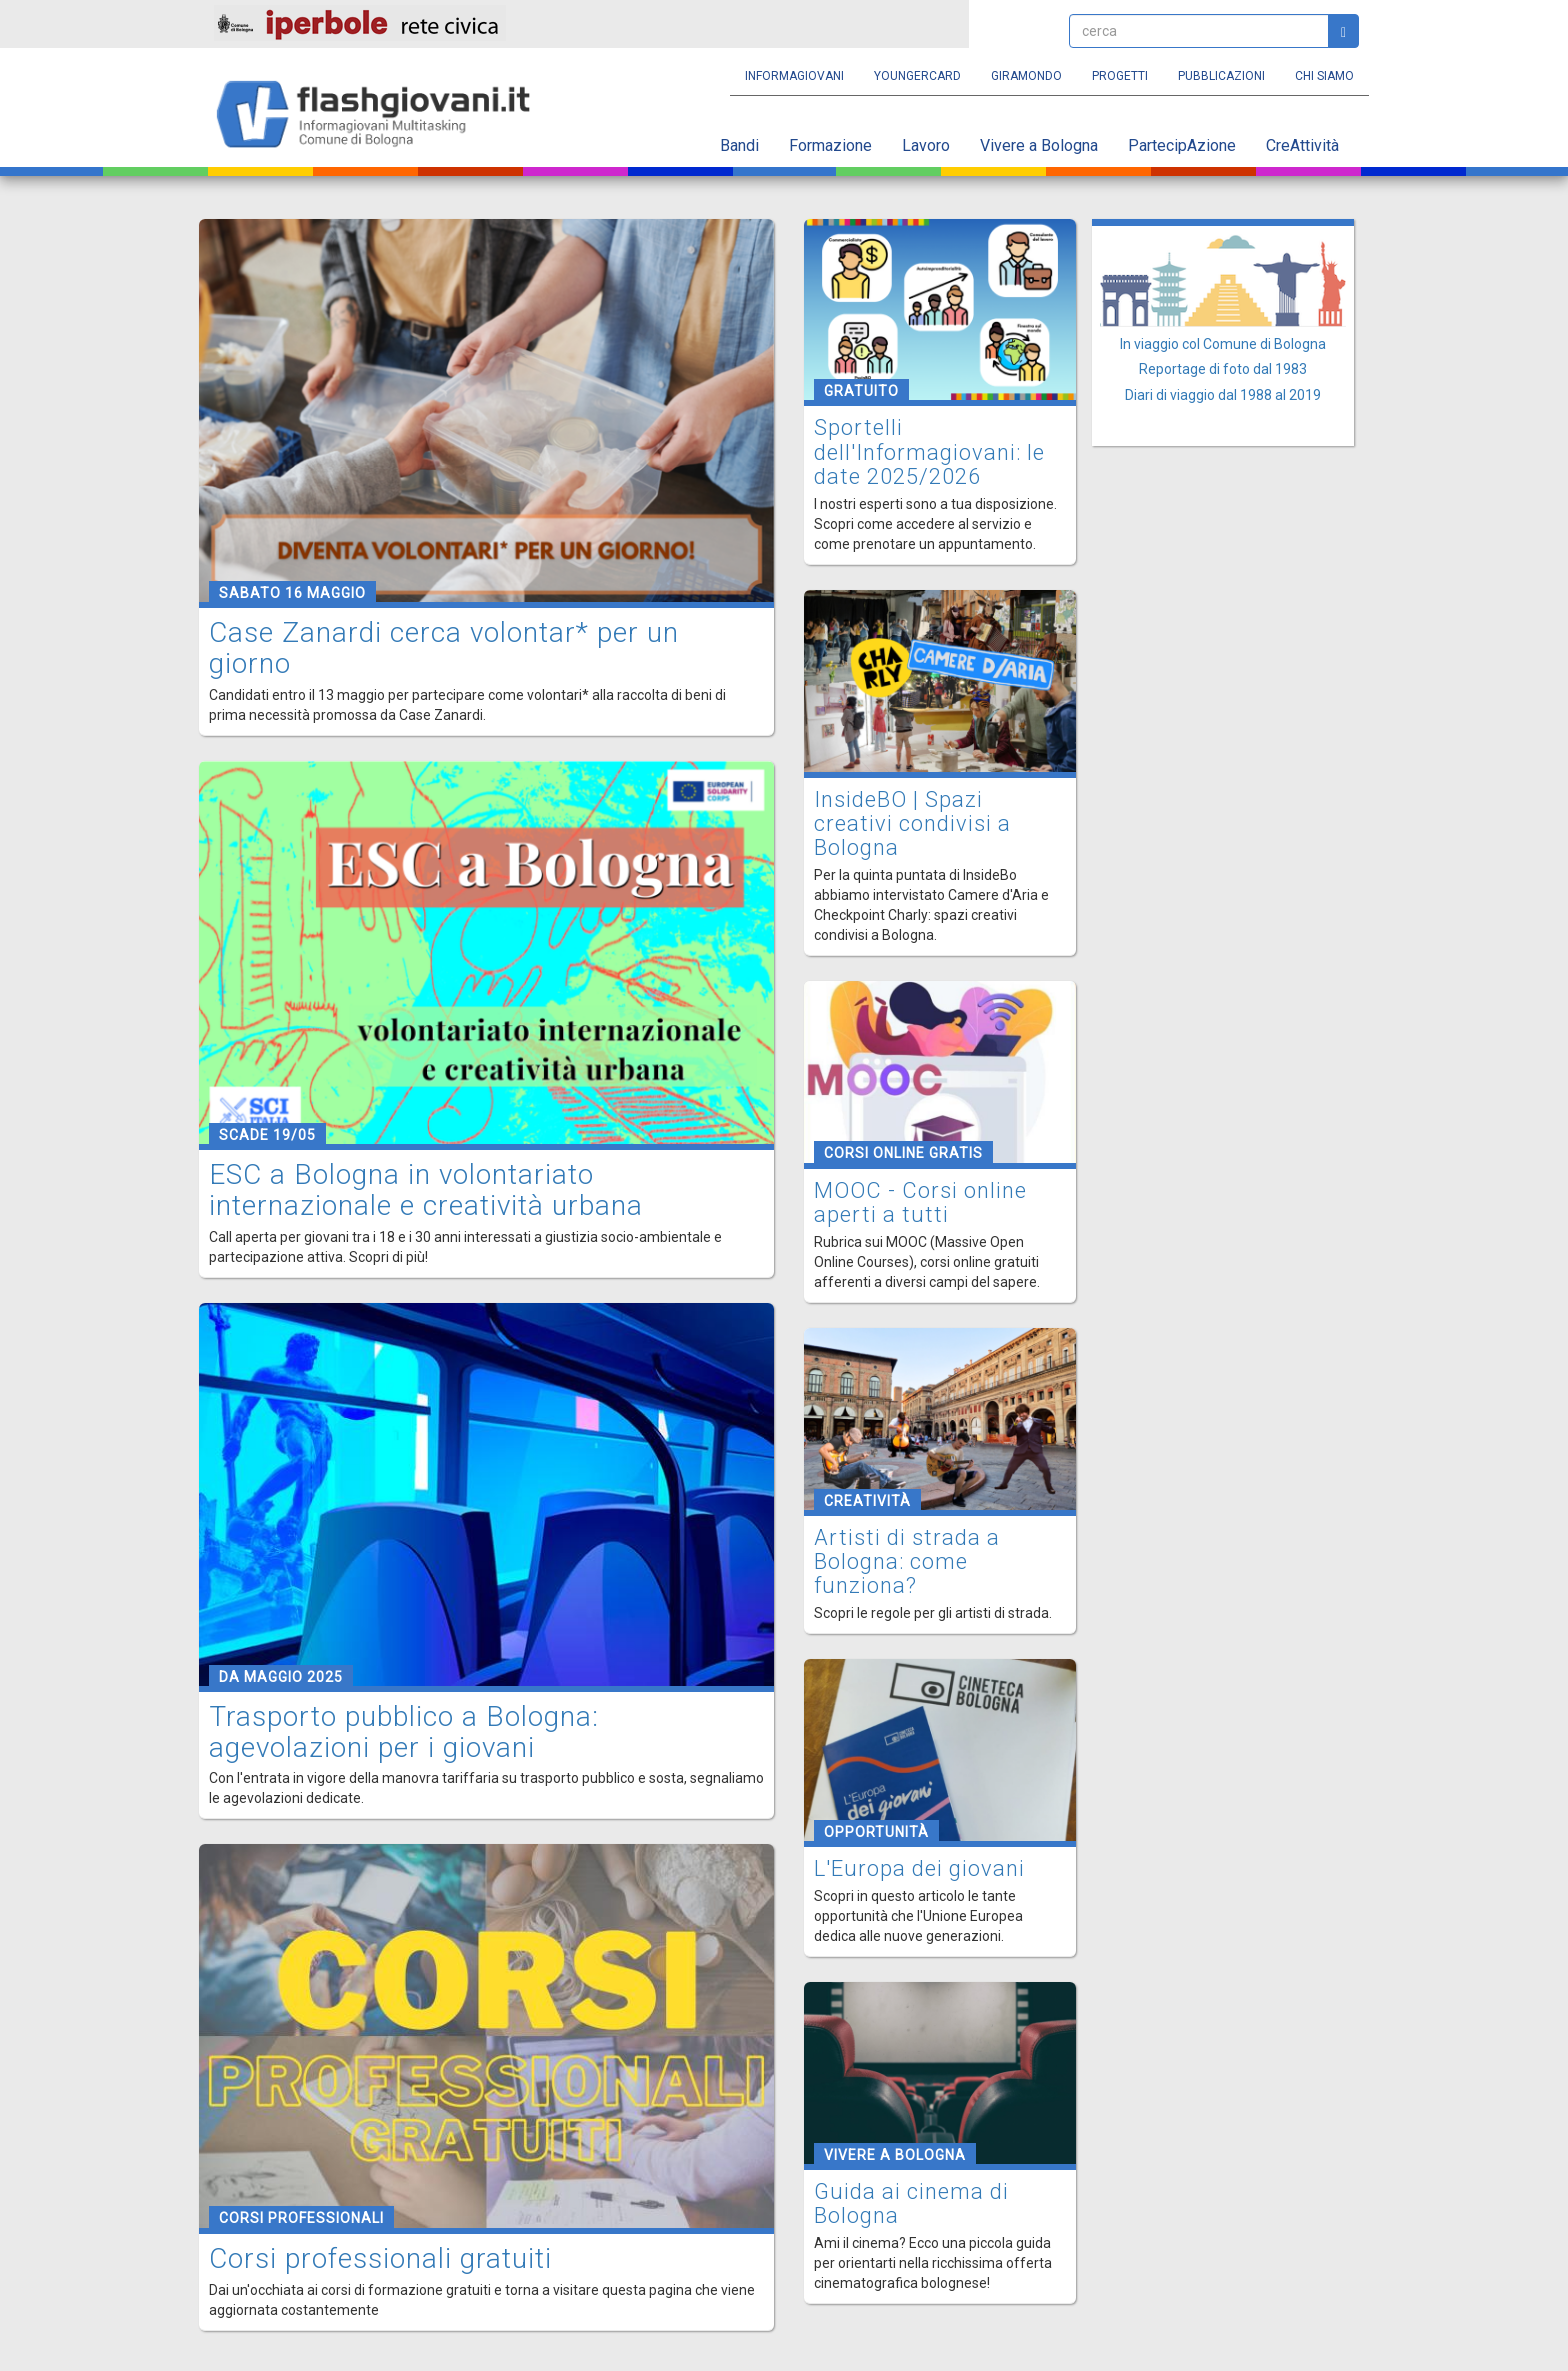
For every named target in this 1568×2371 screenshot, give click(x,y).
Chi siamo (1324, 76)
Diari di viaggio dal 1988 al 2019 (1223, 395)
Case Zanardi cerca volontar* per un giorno (444, 648)
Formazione (830, 145)
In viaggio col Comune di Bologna (1223, 344)
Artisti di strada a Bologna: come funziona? (907, 1561)
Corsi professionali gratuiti (380, 2258)
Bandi (739, 145)
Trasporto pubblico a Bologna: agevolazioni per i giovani (404, 1732)
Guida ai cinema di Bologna (911, 2203)
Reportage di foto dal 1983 (1223, 369)
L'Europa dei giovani (919, 1868)
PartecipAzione (1182, 145)
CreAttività (1302, 145)
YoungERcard (917, 76)
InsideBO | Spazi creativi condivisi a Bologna (912, 823)
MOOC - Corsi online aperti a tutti (920, 1202)
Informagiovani (794, 76)
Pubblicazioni (1221, 76)
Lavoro (926, 145)
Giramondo (1026, 76)
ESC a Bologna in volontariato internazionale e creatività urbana (426, 1190)
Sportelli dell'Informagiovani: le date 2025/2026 (929, 451)
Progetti (1120, 76)
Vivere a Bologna (1039, 145)
